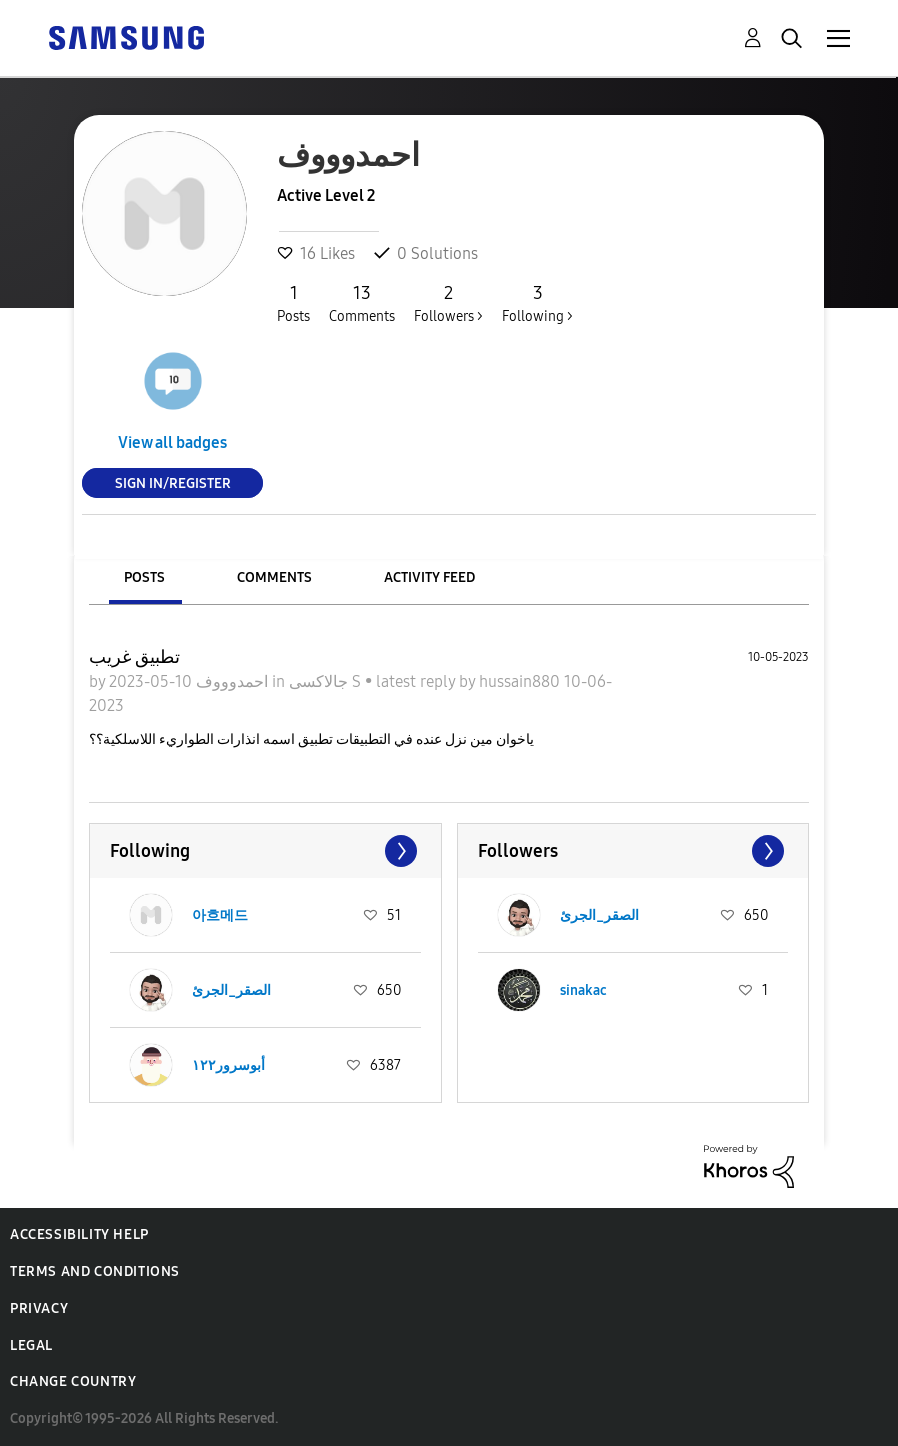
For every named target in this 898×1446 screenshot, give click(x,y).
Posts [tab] (144, 577)
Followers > (448, 303)
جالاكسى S (327, 681)
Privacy (39, 1308)
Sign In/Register (173, 482)
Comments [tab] (274, 577)
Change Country (73, 1381)
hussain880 (521, 681)
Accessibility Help (79, 1234)
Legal (31, 1345)
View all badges (172, 442)
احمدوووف (230, 681)
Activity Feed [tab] (429, 577)
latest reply (417, 681)
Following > (537, 303)
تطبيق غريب (134, 657)
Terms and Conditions (95, 1271)
